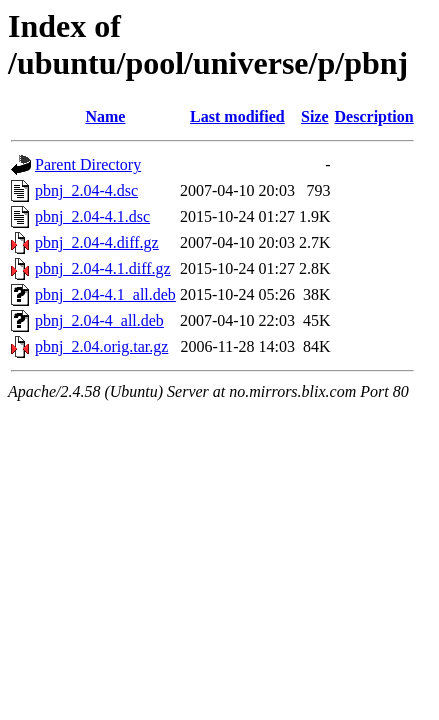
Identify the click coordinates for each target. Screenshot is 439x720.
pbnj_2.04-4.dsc (86, 190)
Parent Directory (88, 164)
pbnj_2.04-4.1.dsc (92, 216)
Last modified (237, 116)
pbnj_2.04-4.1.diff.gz (103, 268)
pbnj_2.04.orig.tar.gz (101, 346)
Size (315, 116)
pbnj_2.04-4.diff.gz (97, 242)
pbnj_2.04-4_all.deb (99, 320)
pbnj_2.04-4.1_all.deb (105, 294)
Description (374, 116)
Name (105, 116)
